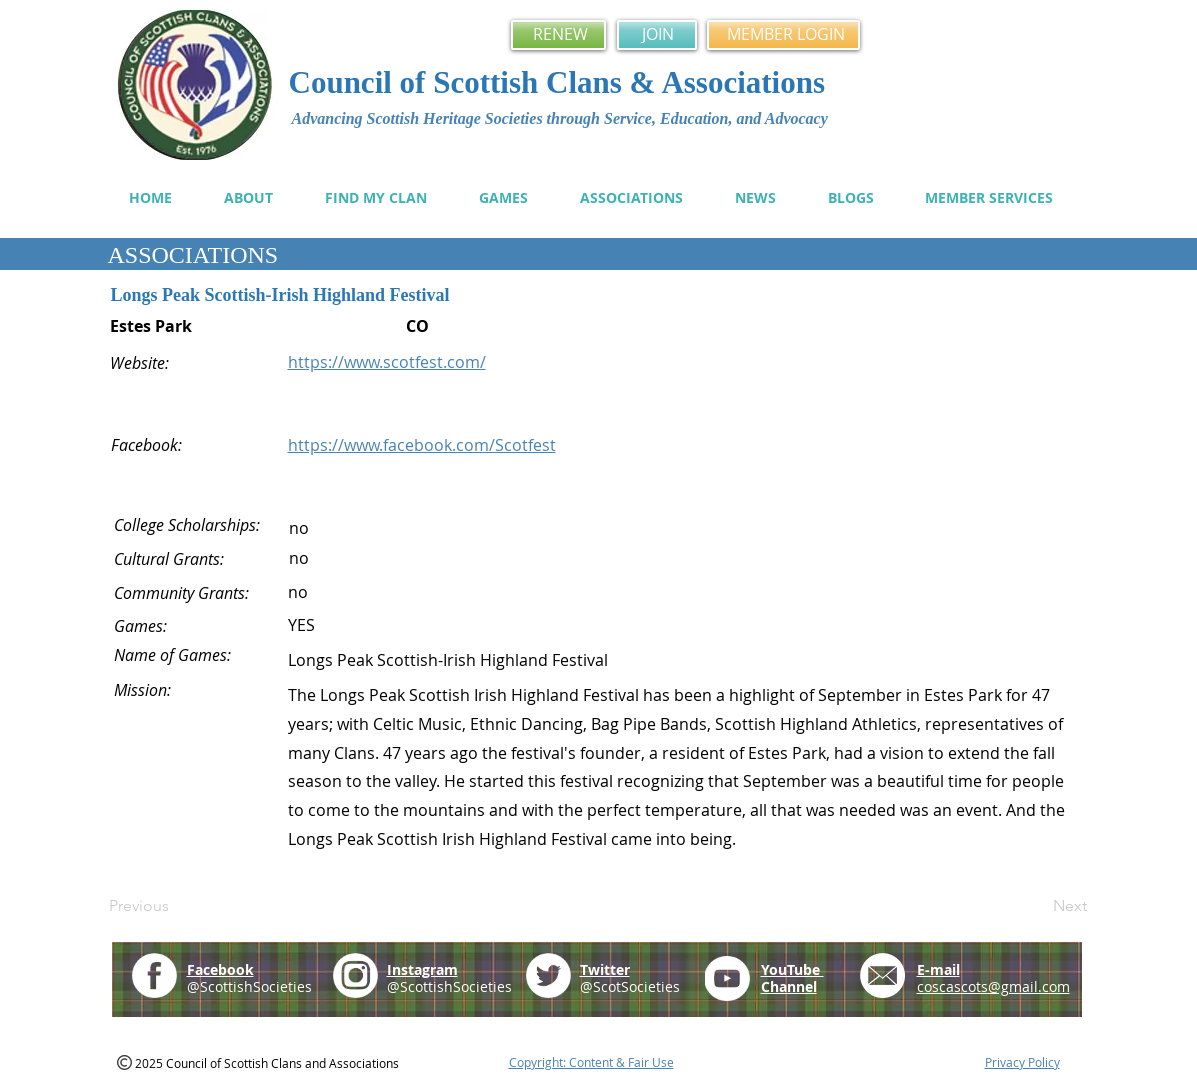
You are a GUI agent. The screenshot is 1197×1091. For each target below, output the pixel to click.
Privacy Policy (1022, 1062)
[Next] (1037, 906)
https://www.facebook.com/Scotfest (422, 445)
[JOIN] (657, 35)
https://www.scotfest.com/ (387, 362)
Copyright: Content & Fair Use (591, 1062)
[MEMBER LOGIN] (783, 35)
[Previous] (175, 906)
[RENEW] (558, 35)
